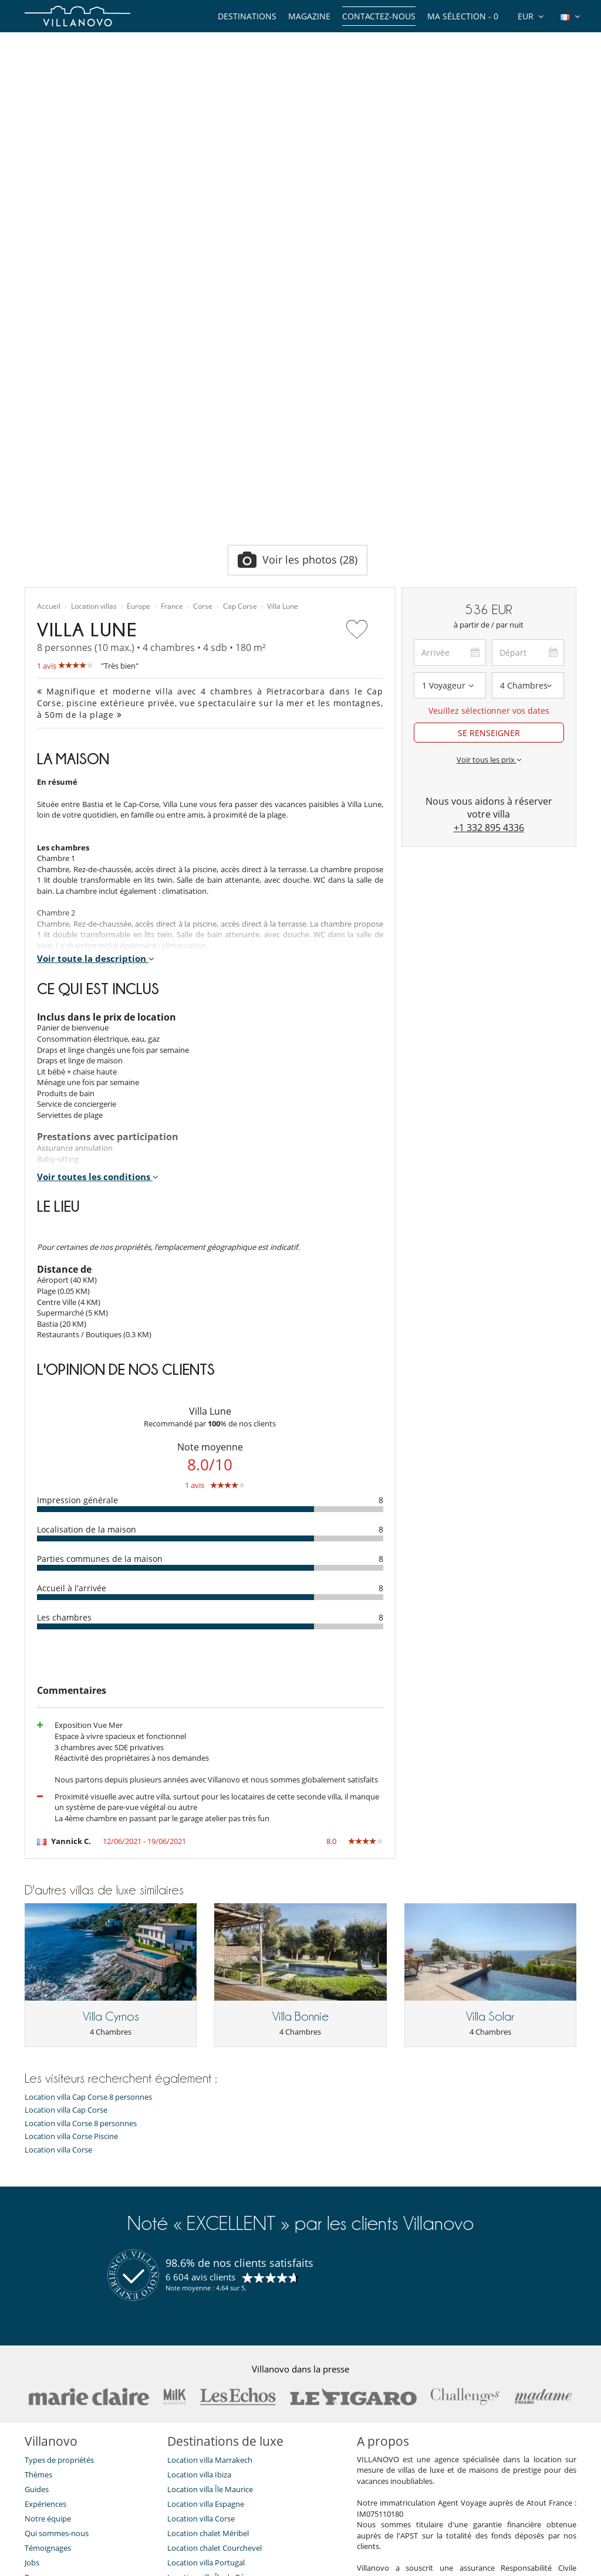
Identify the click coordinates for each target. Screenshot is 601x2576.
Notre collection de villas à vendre (84, 2402)
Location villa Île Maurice (210, 2226)
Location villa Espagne (205, 2241)
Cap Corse (240, 343)
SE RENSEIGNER (489, 470)
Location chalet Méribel (208, 2270)
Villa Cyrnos (111, 1753)
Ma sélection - (462, 16)
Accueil (48, 343)
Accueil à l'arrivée (71, 1325)
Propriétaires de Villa (242, 2524)
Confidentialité (50, 2343)
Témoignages (48, 2285)
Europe (138, 343)
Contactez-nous (379, 16)
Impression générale (77, 1237)
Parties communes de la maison (100, 1295)
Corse (202, 343)
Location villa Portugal (206, 2299)
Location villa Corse (58, 1887)
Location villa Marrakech (209, 2197)
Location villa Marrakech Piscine (222, 2329)
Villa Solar (490, 1753)
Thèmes (38, 2211)
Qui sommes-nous (57, 2270)
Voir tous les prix (489, 497)
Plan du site (319, 2524)
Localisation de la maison (86, 1266)
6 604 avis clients (200, 2014)
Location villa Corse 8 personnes (81, 1861)
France (172, 343)
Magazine (309, 16)
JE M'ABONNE (256, 2479)
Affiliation (375, 2524)
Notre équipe (48, 2255)
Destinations (247, 16)
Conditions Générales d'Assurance (84, 2373)
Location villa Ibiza (199, 2211)
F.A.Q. (34, 2329)
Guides (37, 2226)
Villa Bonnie (300, 1753)
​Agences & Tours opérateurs (74, 2387)
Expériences (45, 2241)
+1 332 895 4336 (489, 564)
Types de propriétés (59, 2197)
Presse (36, 2314)
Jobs (32, 2299)
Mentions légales (441, 2524)
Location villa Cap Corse (66, 1847)
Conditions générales (61, 2358)
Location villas (94, 343)
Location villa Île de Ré (205, 2314)
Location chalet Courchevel (214, 2285)
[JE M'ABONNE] (123, 2480)
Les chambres (64, 1354)
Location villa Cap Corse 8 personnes (88, 1834)
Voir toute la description (95, 695)
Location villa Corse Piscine (71, 1874)
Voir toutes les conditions (97, 914)
